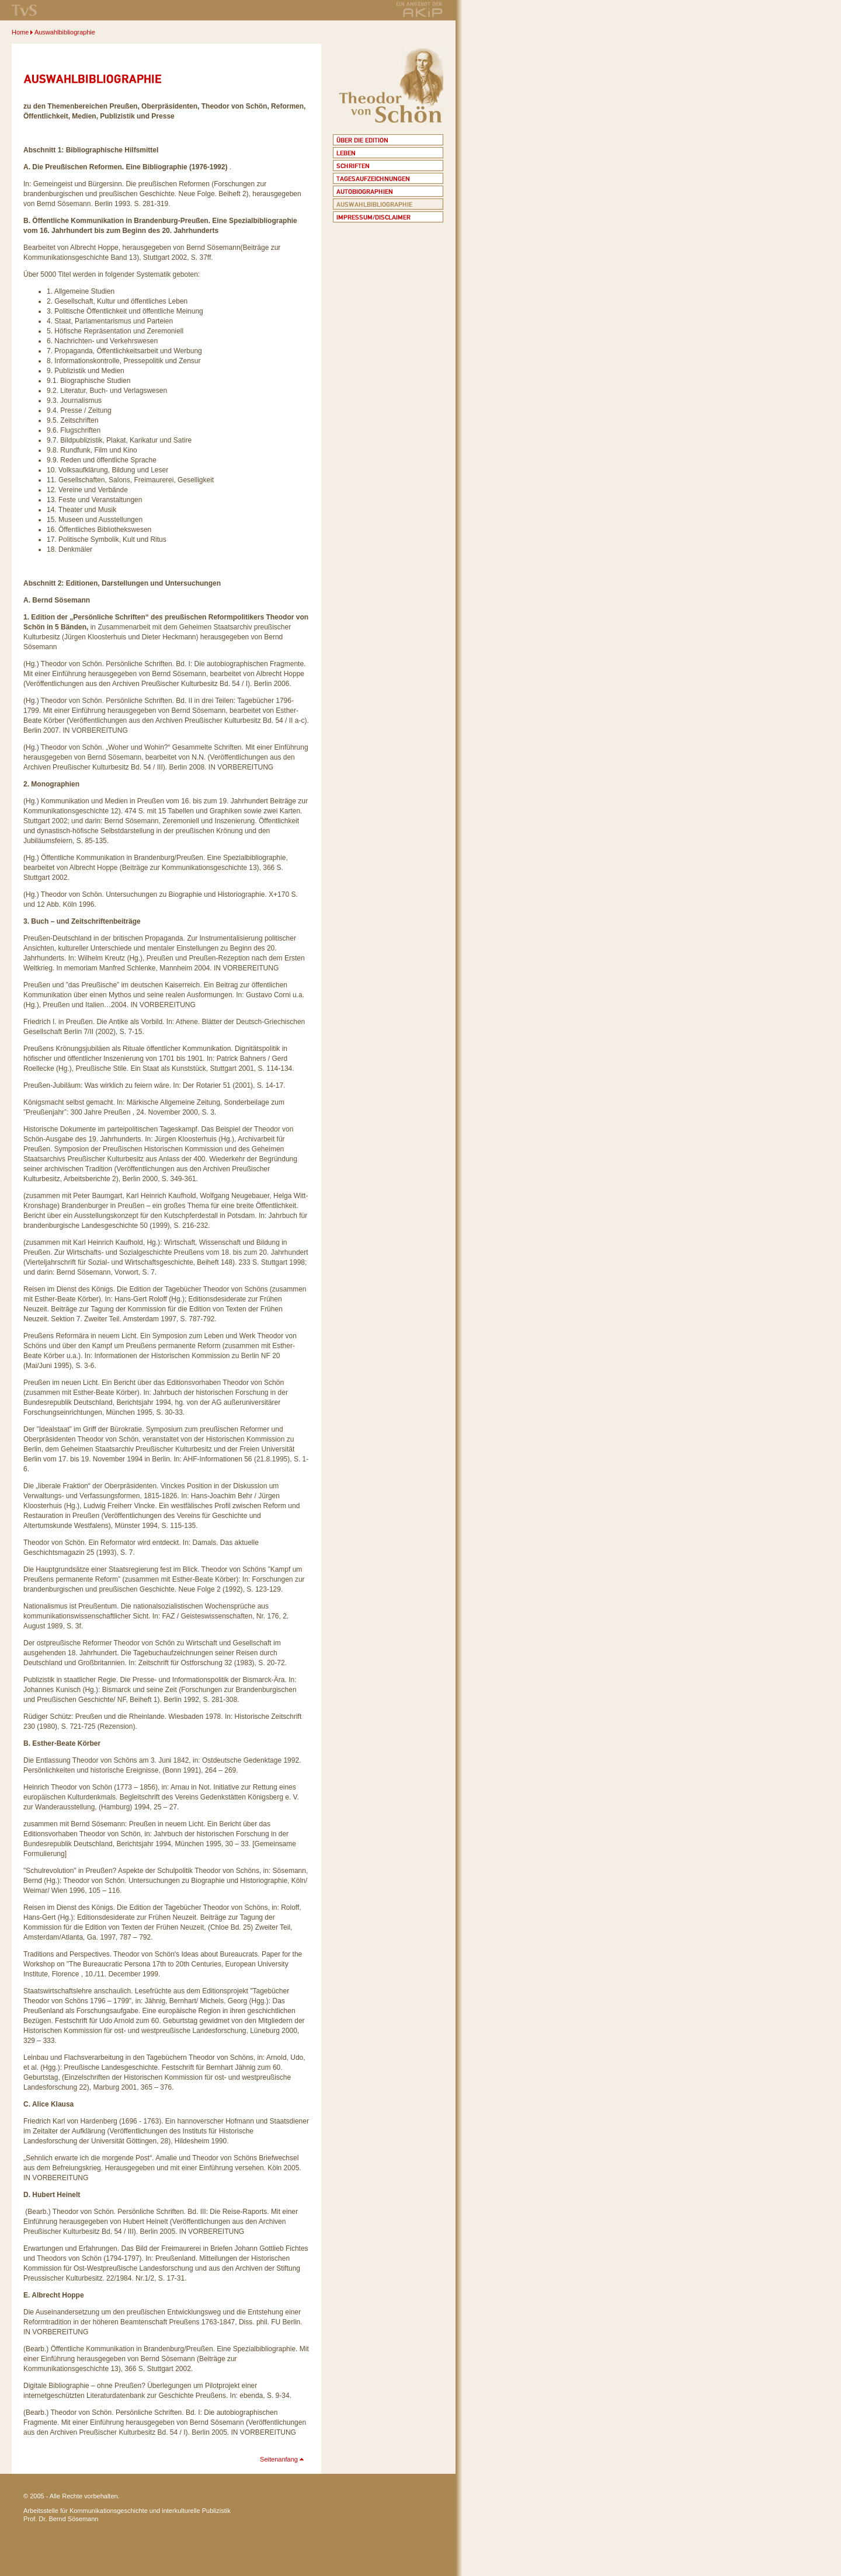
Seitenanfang (279, 2459)
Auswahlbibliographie (64, 32)
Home (20, 32)
